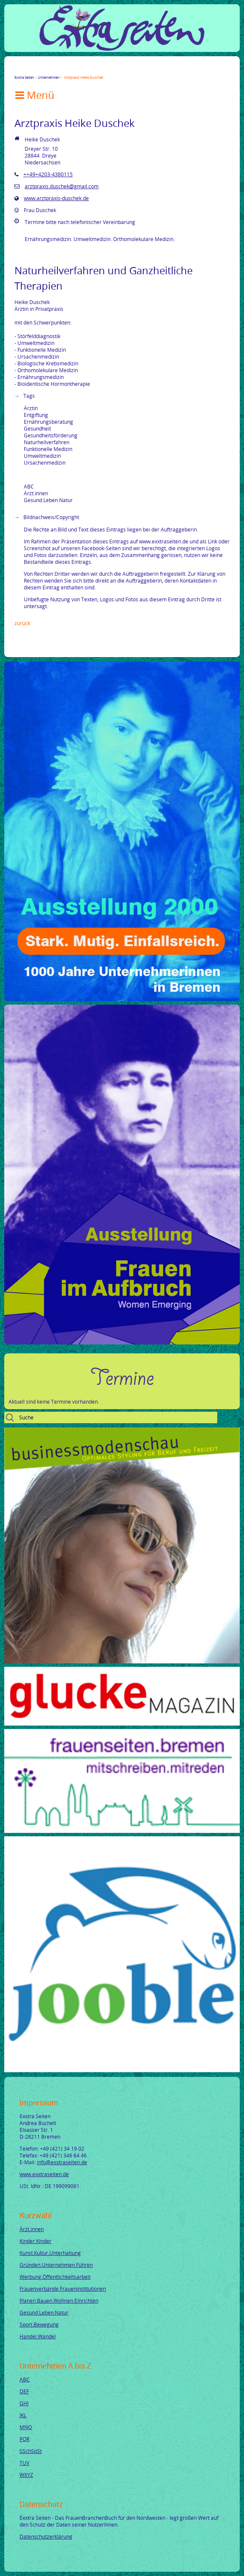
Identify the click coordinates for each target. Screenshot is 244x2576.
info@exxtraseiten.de (62, 2162)
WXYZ (26, 2474)
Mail (68, 69)
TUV (24, 2462)
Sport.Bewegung (39, 2324)
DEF (24, 2391)
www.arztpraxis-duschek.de (56, 198)
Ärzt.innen (32, 2229)
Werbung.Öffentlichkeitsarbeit (55, 2276)
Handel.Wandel (38, 2336)
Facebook (17, 69)
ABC (25, 2379)
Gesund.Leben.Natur (44, 2312)
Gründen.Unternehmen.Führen (56, 2264)
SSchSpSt (31, 2450)
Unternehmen (49, 77)
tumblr (79, 69)
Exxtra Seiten (24, 77)
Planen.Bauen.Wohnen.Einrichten (59, 2300)
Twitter (28, 69)
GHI (24, 2403)
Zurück (22, 623)
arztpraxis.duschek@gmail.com (62, 186)
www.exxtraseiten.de (44, 2174)
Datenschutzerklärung (46, 2536)
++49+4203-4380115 (48, 174)
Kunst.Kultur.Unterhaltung (50, 2252)
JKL (23, 2415)
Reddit (89, 69)
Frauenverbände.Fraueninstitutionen (63, 2288)
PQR (24, 2438)
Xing (58, 69)
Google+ (38, 69)
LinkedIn (48, 69)
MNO (26, 2427)
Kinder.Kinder (35, 2240)
